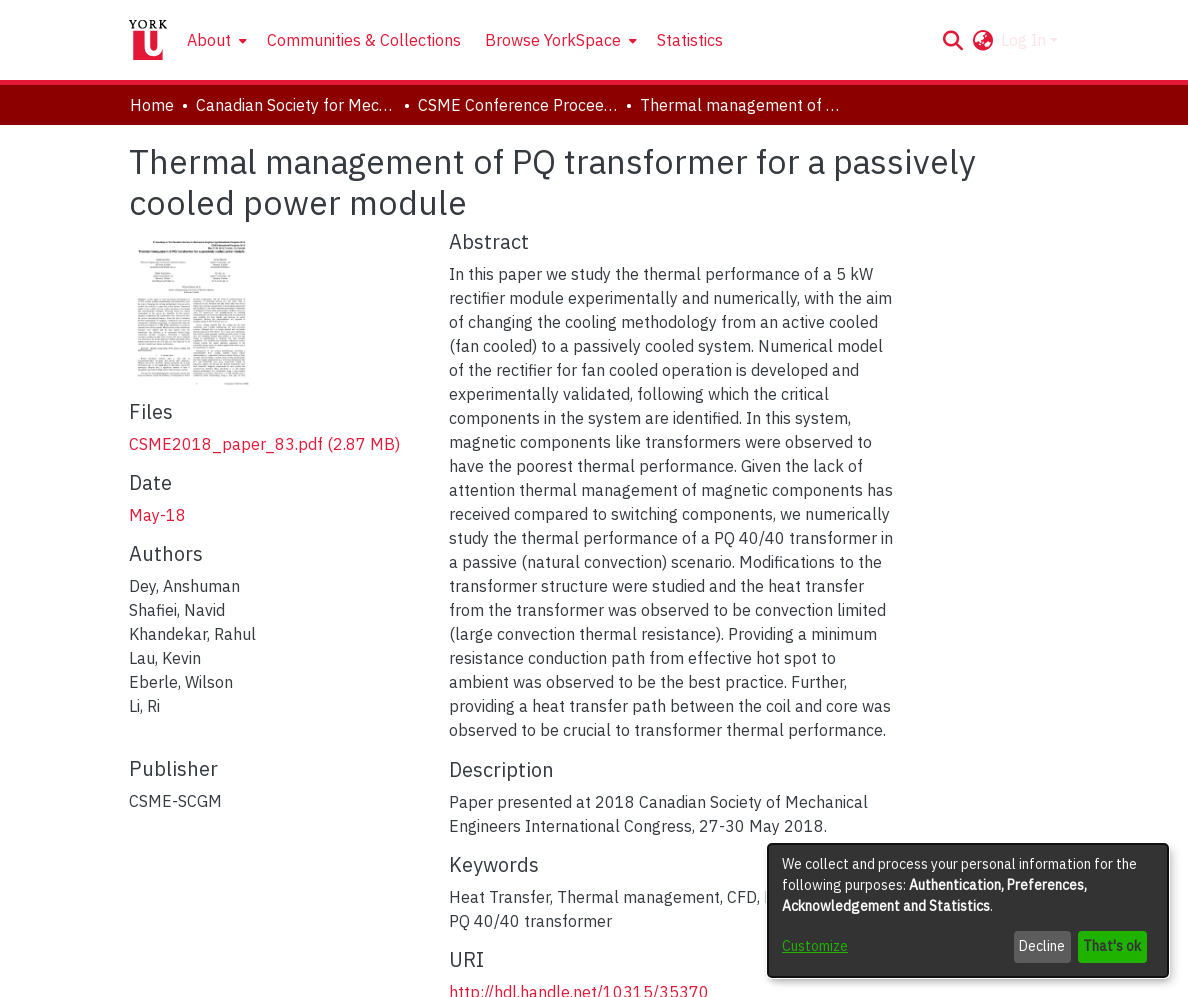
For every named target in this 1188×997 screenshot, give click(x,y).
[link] (264, 444)
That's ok (1112, 946)
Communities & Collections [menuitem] (364, 40)
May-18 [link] (157, 515)
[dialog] (968, 910)
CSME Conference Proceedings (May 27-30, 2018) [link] (518, 105)
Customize (815, 946)
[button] (952, 40)
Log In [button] (1025, 40)
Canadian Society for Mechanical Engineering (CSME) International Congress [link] (296, 105)
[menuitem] (215, 40)
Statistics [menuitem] (690, 40)
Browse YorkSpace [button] (553, 40)
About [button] (209, 40)
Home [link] (152, 105)
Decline (1042, 946)
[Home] (148, 40)
